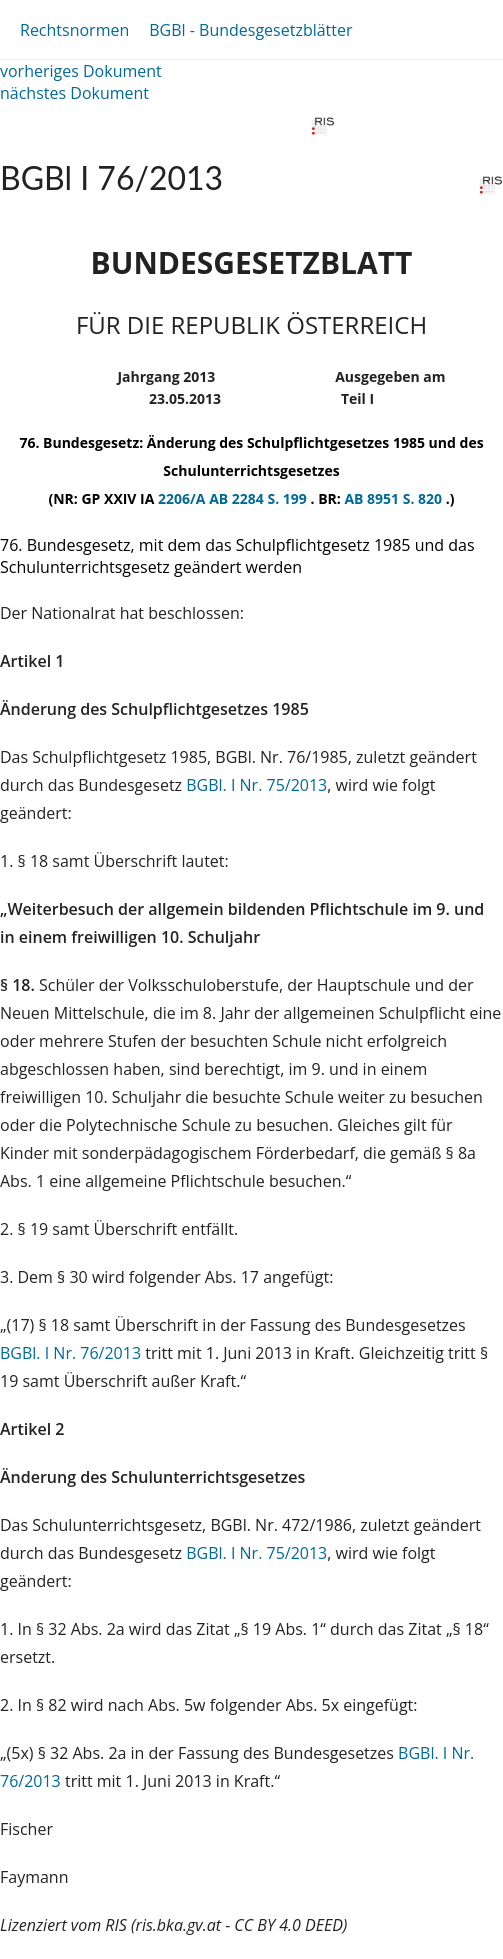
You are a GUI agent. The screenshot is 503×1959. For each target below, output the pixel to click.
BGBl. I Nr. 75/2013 (256, 785)
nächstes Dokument (74, 93)
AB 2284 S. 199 (259, 498)
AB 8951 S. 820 (394, 498)
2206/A (183, 498)
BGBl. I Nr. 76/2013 (70, 1353)
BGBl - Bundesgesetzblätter (250, 30)
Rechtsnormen (74, 30)
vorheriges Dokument (81, 71)
